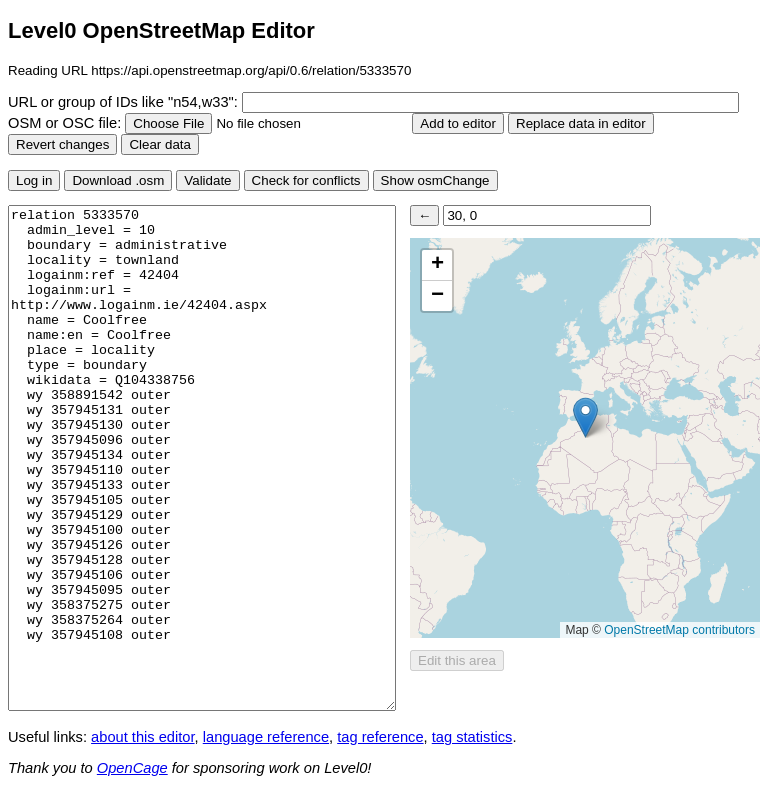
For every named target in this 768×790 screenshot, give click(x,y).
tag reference (380, 737)
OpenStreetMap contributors (679, 630)
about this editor (142, 737)
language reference (266, 737)
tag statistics (472, 737)
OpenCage (132, 768)
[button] (585, 417)
